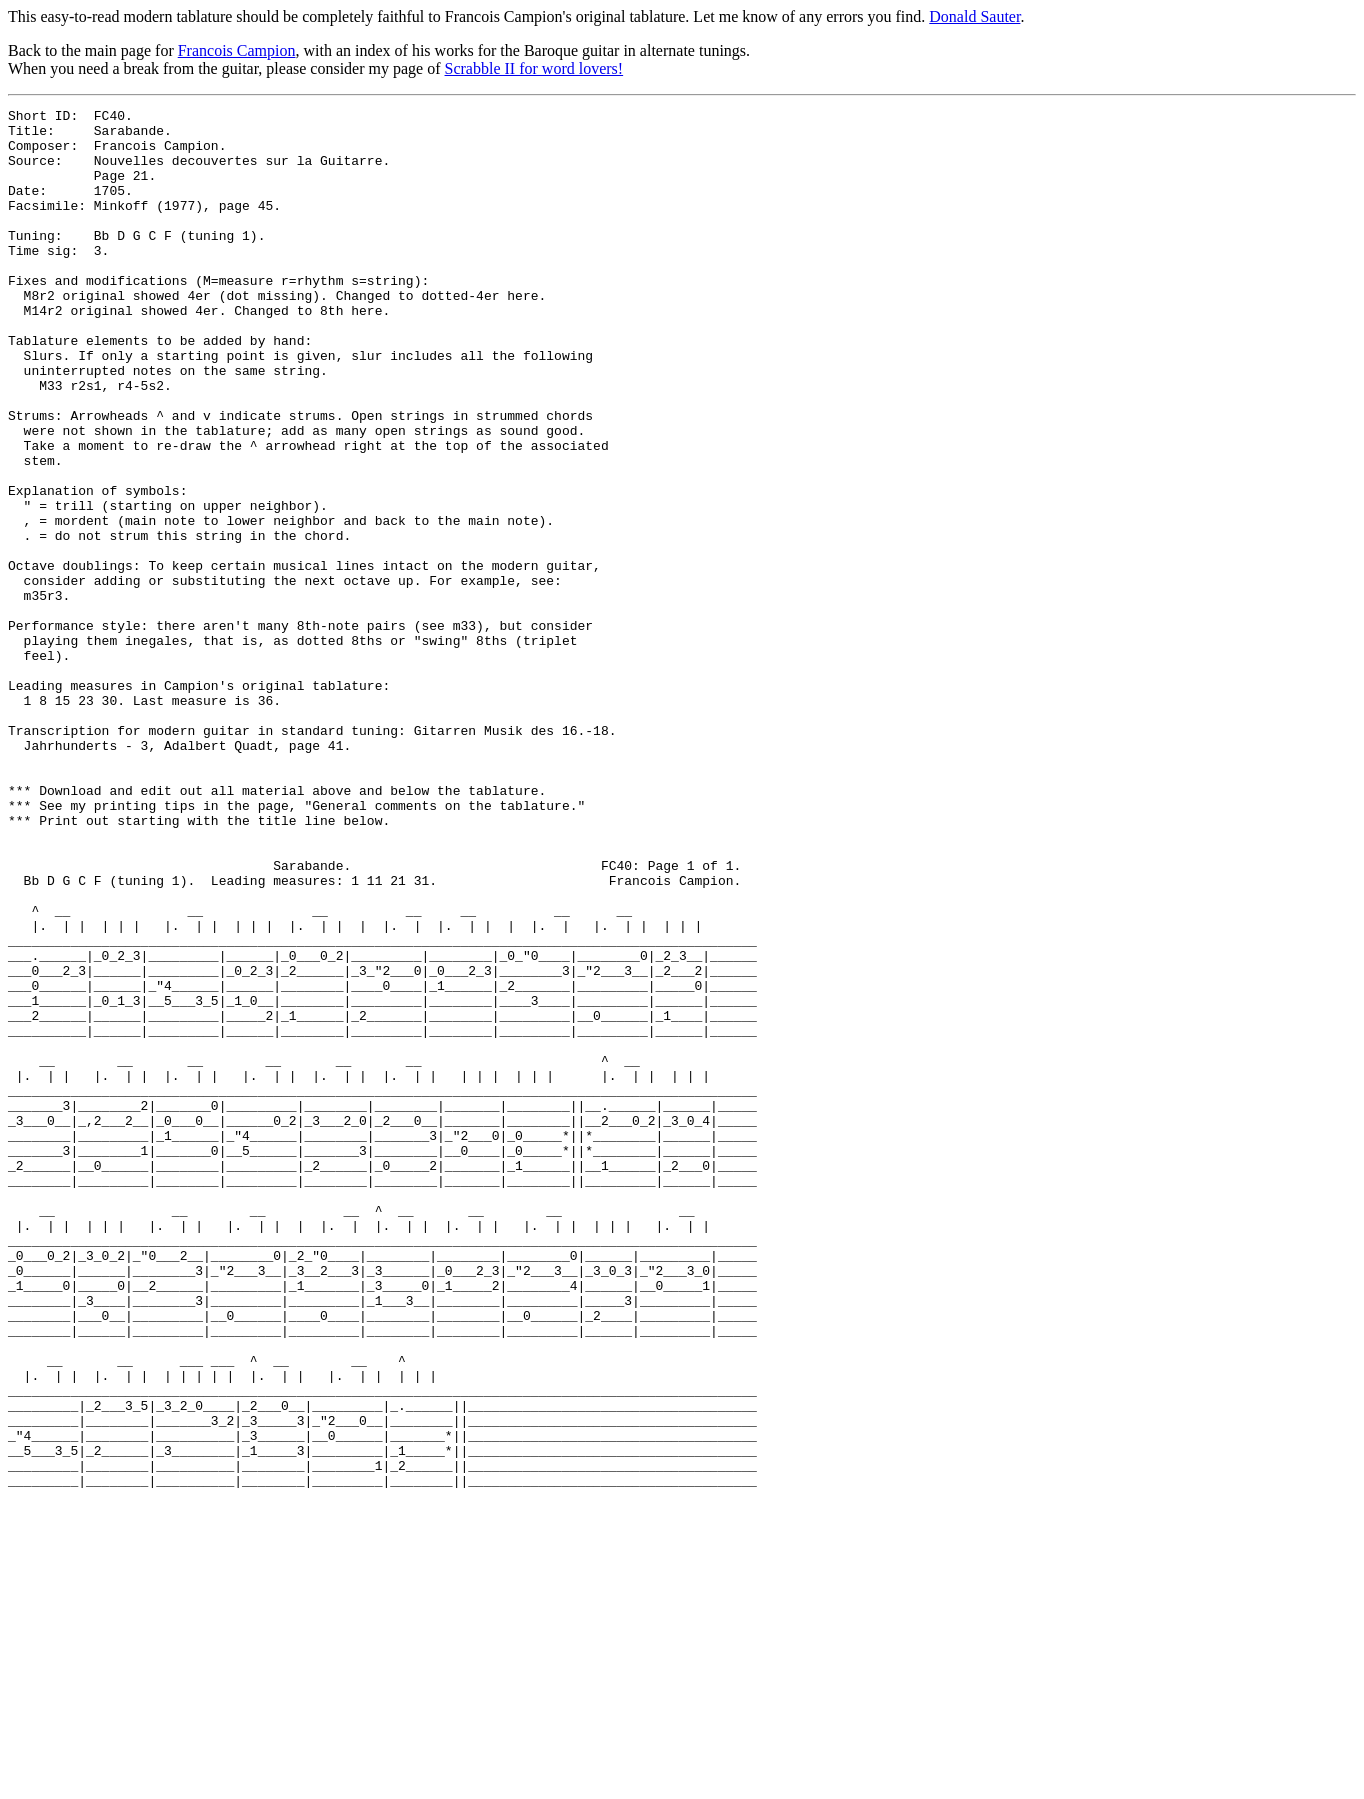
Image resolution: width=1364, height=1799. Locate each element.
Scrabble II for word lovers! (534, 68)
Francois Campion (237, 50)
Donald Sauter (974, 16)
